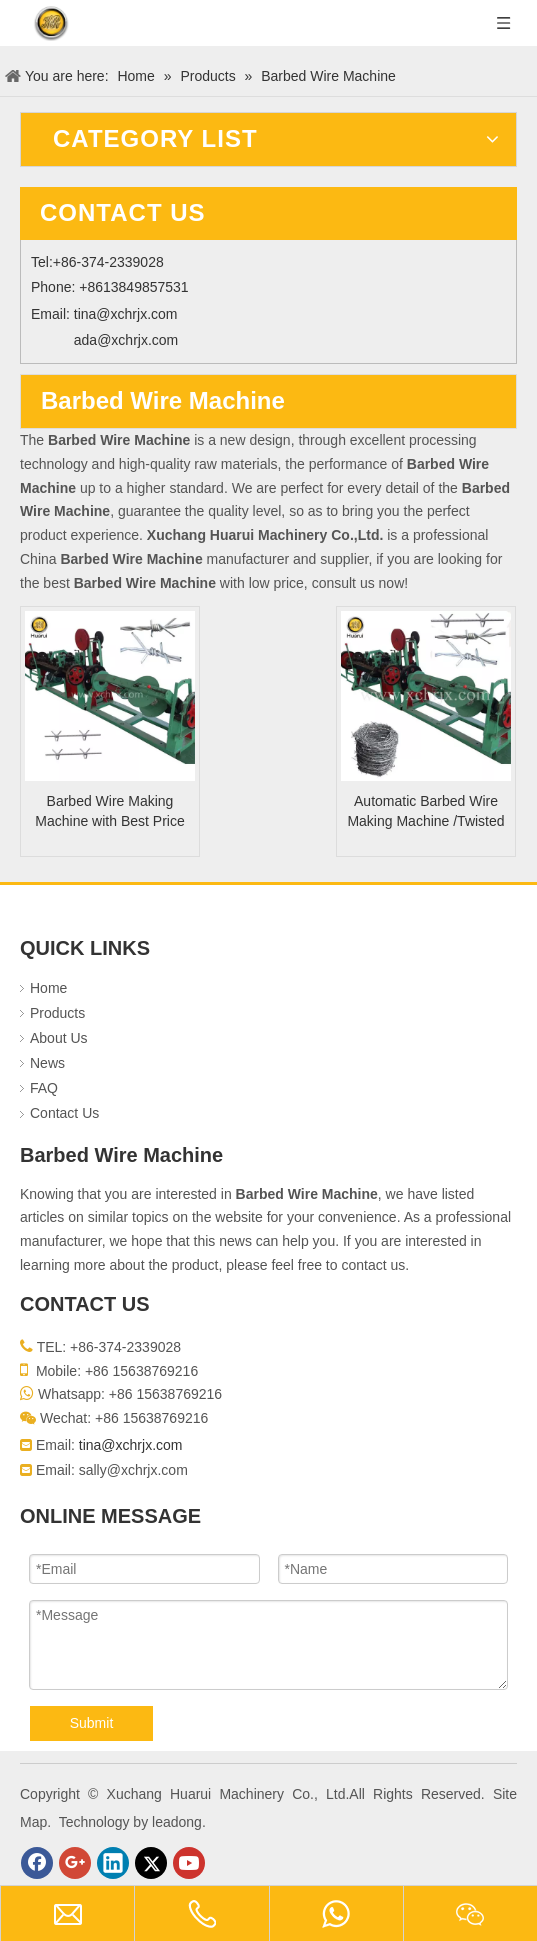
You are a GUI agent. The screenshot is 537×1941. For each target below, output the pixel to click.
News (47, 1063)
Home (48, 988)
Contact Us (64, 1113)
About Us (59, 1038)
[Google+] (75, 1863)
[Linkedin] (113, 1863)
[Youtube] (189, 1863)
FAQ (44, 1088)
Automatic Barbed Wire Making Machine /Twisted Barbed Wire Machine (425, 812)
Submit (92, 1723)
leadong (177, 1822)
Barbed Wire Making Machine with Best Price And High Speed (109, 812)
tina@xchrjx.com (126, 314)
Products (57, 1013)
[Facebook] (37, 1863)
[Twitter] (151, 1863)
